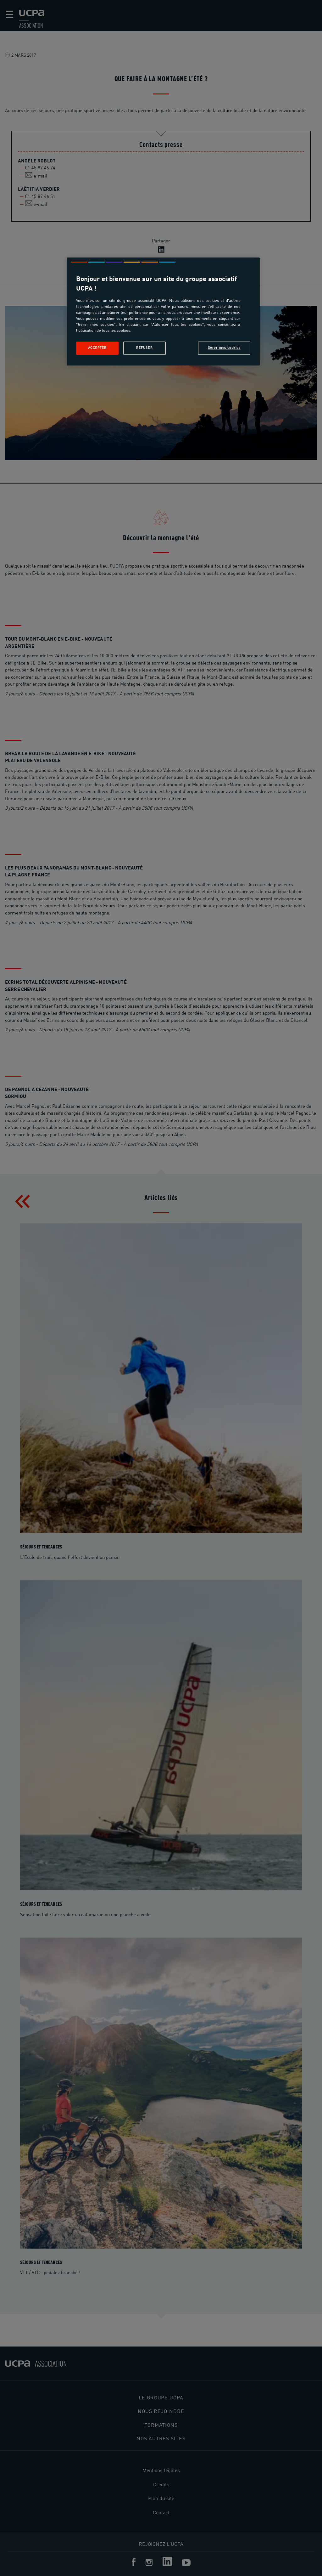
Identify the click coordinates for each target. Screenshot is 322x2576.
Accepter (97, 348)
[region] (163, 311)
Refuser (144, 348)
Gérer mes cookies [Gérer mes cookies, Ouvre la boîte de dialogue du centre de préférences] (224, 348)
